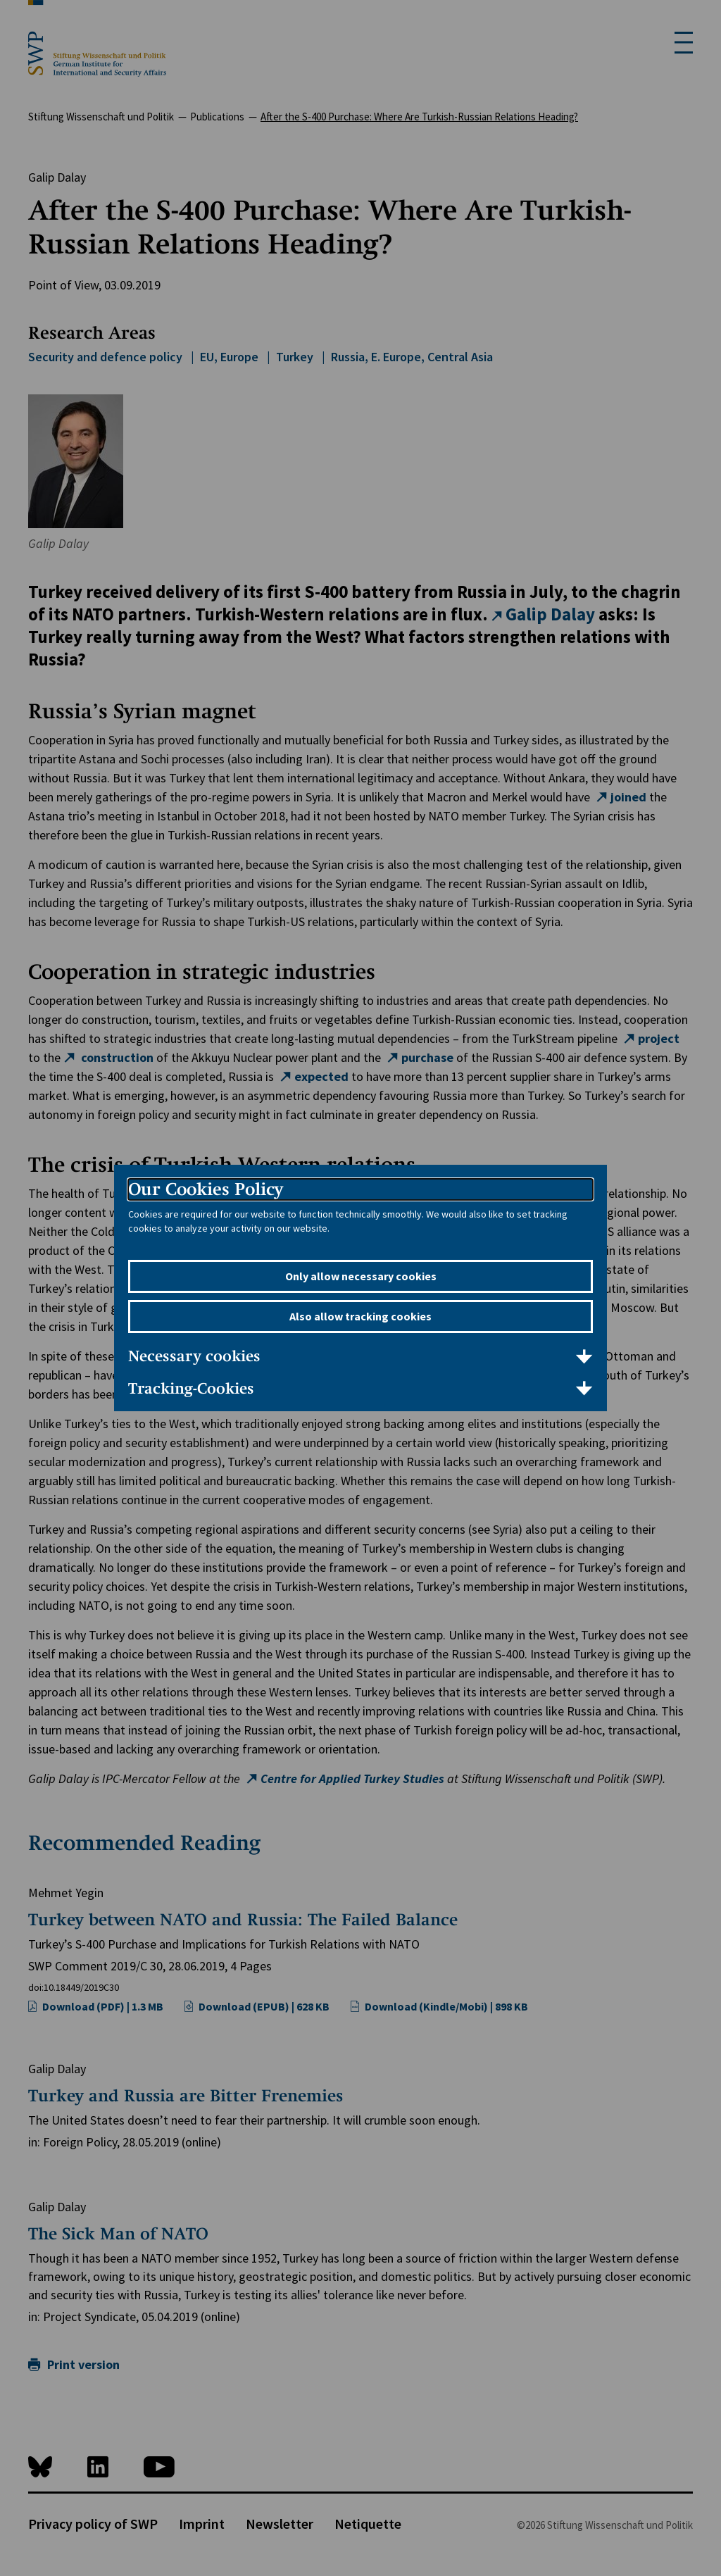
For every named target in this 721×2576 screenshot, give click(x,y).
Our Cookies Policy (205, 1189)
